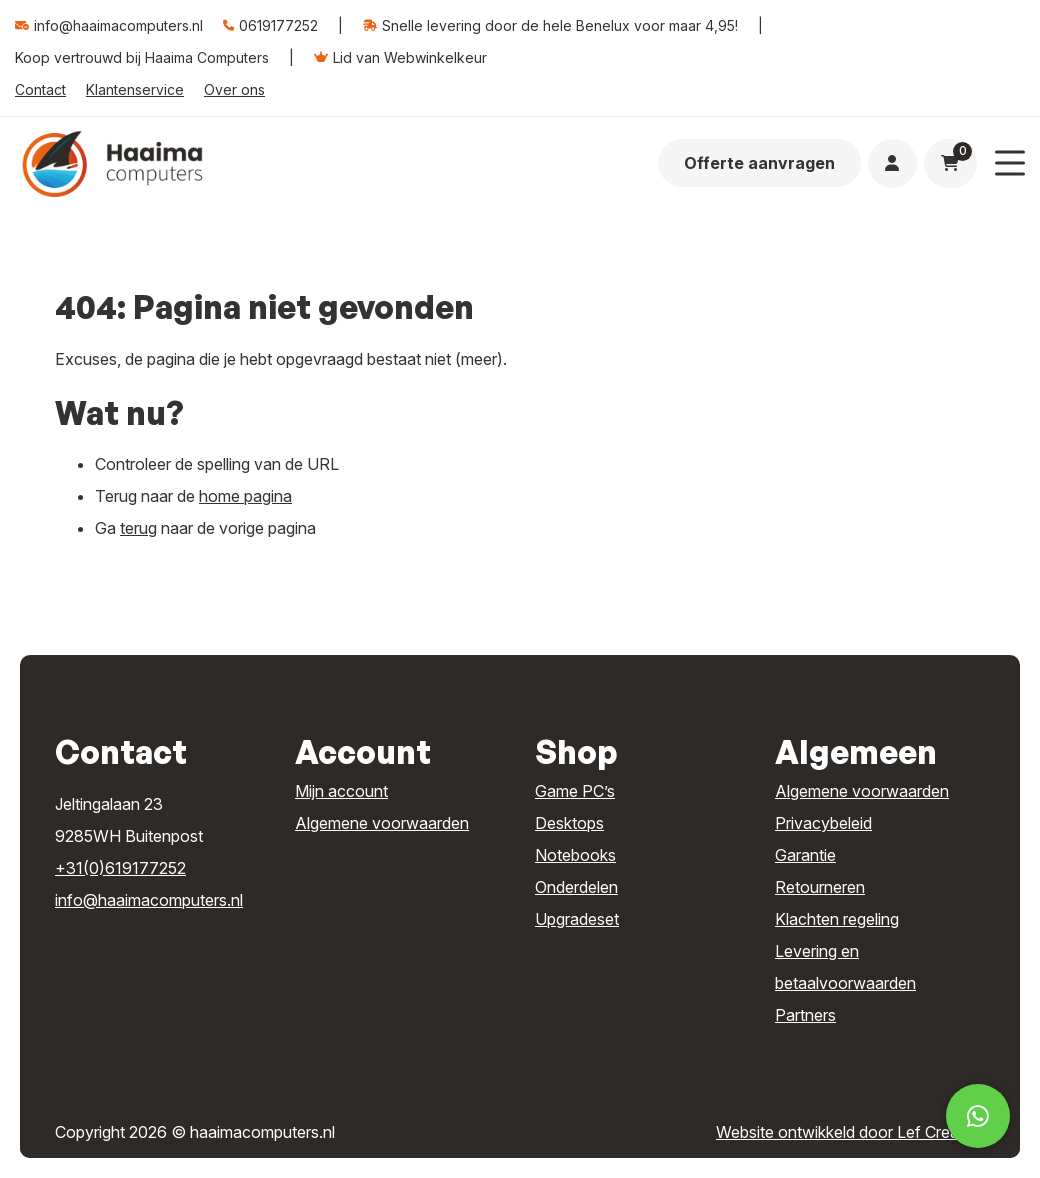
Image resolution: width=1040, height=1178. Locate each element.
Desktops (569, 823)
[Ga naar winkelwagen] (950, 163)
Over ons (234, 89)
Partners (805, 1015)
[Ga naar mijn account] (892, 163)
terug (138, 528)
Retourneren (820, 887)
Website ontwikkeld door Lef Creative (850, 1132)
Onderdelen (576, 887)
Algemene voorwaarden (382, 823)
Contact (40, 89)
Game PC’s (575, 791)
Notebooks (575, 855)
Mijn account (341, 791)
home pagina (245, 496)
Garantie (805, 855)
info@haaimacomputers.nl (149, 900)
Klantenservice (135, 89)
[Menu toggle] (1010, 163)
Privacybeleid (823, 823)
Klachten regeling (837, 919)
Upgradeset (577, 919)
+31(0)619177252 (120, 868)
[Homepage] (112, 162)
